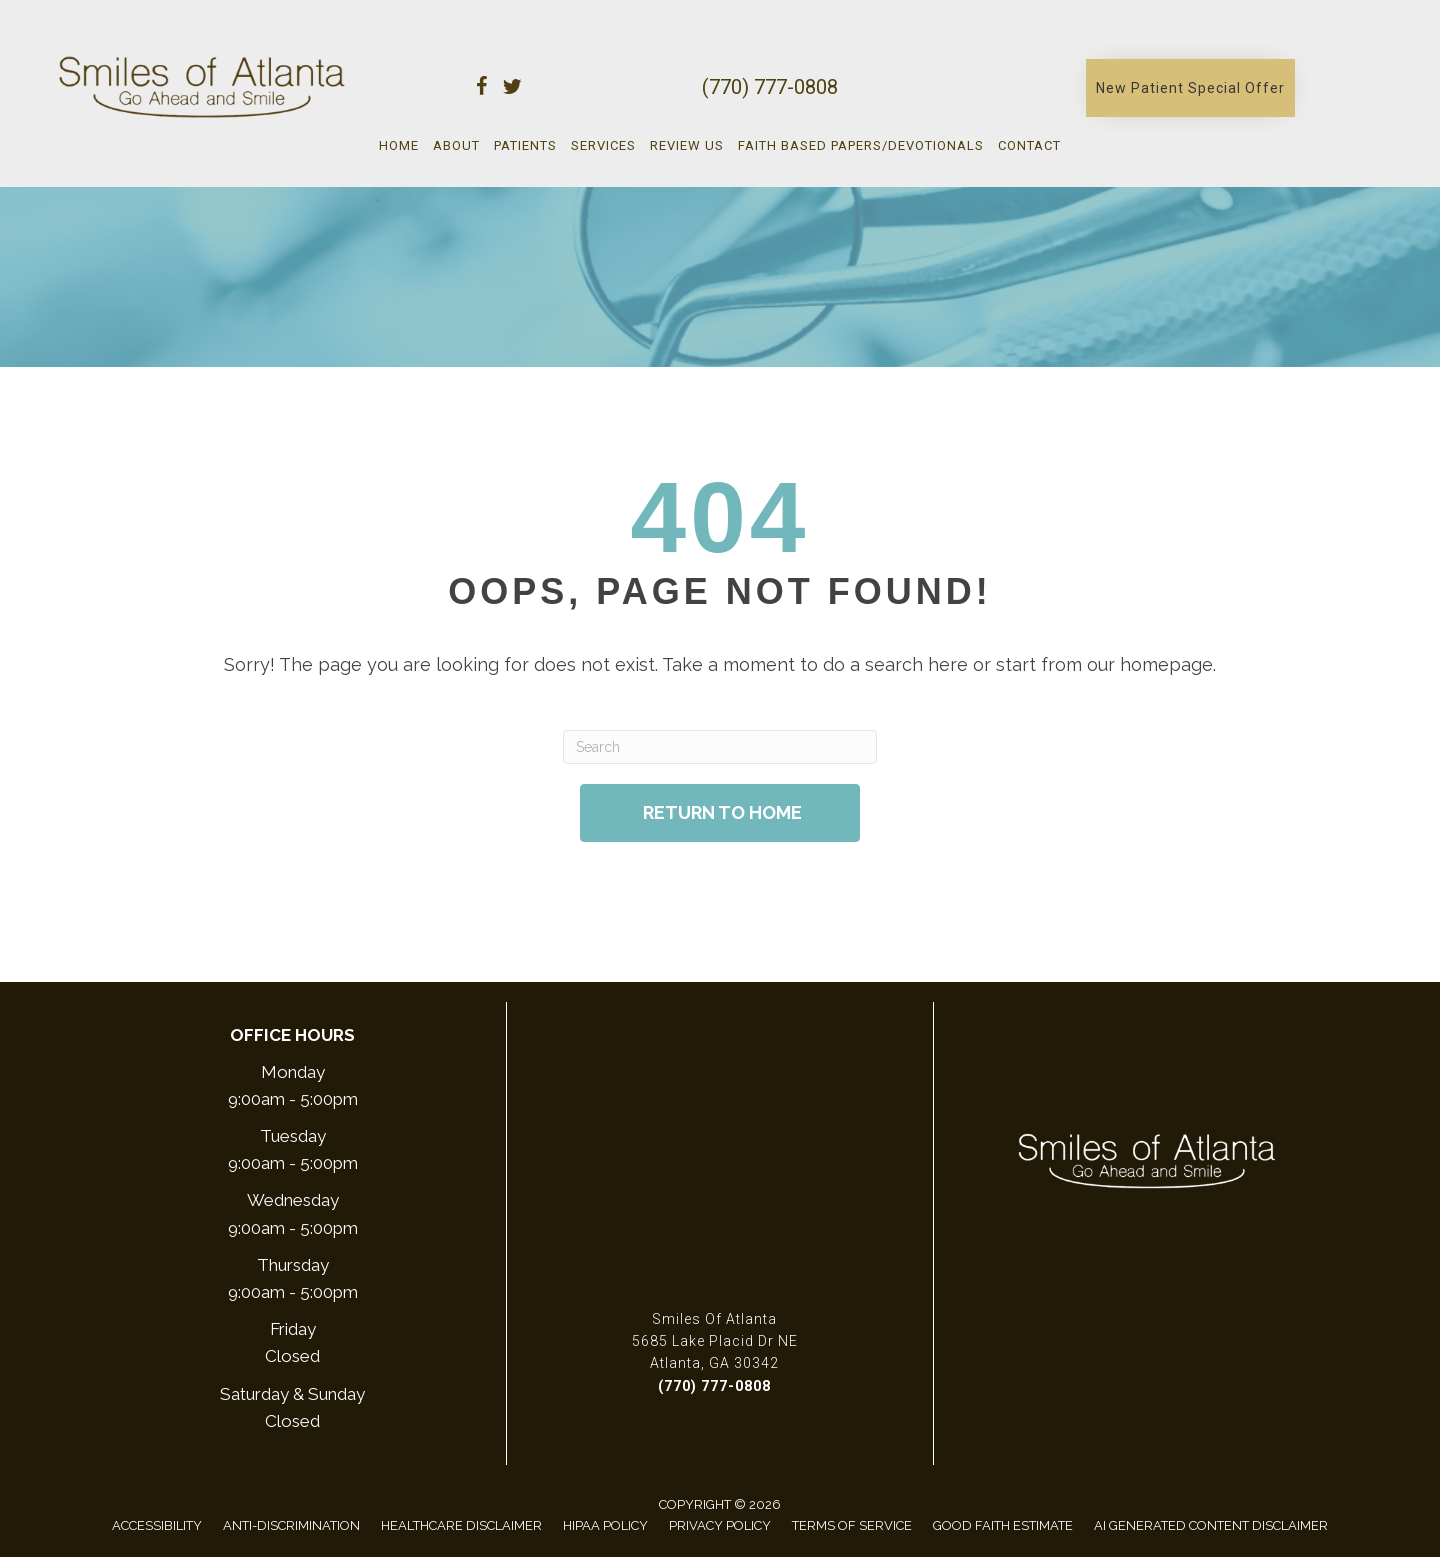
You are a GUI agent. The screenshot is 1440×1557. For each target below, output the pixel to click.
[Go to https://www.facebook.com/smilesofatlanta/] (482, 89)
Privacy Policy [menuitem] (720, 1525)
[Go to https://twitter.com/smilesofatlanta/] (512, 89)
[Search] (719, 747)
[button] (1190, 88)
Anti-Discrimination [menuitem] (291, 1525)
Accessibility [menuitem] (157, 1525)
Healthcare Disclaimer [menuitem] (461, 1525)
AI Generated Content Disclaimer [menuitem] (1211, 1525)
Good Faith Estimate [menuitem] (1003, 1525)
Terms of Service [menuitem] (852, 1525)
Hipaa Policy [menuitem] (605, 1525)
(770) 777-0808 (770, 87)
